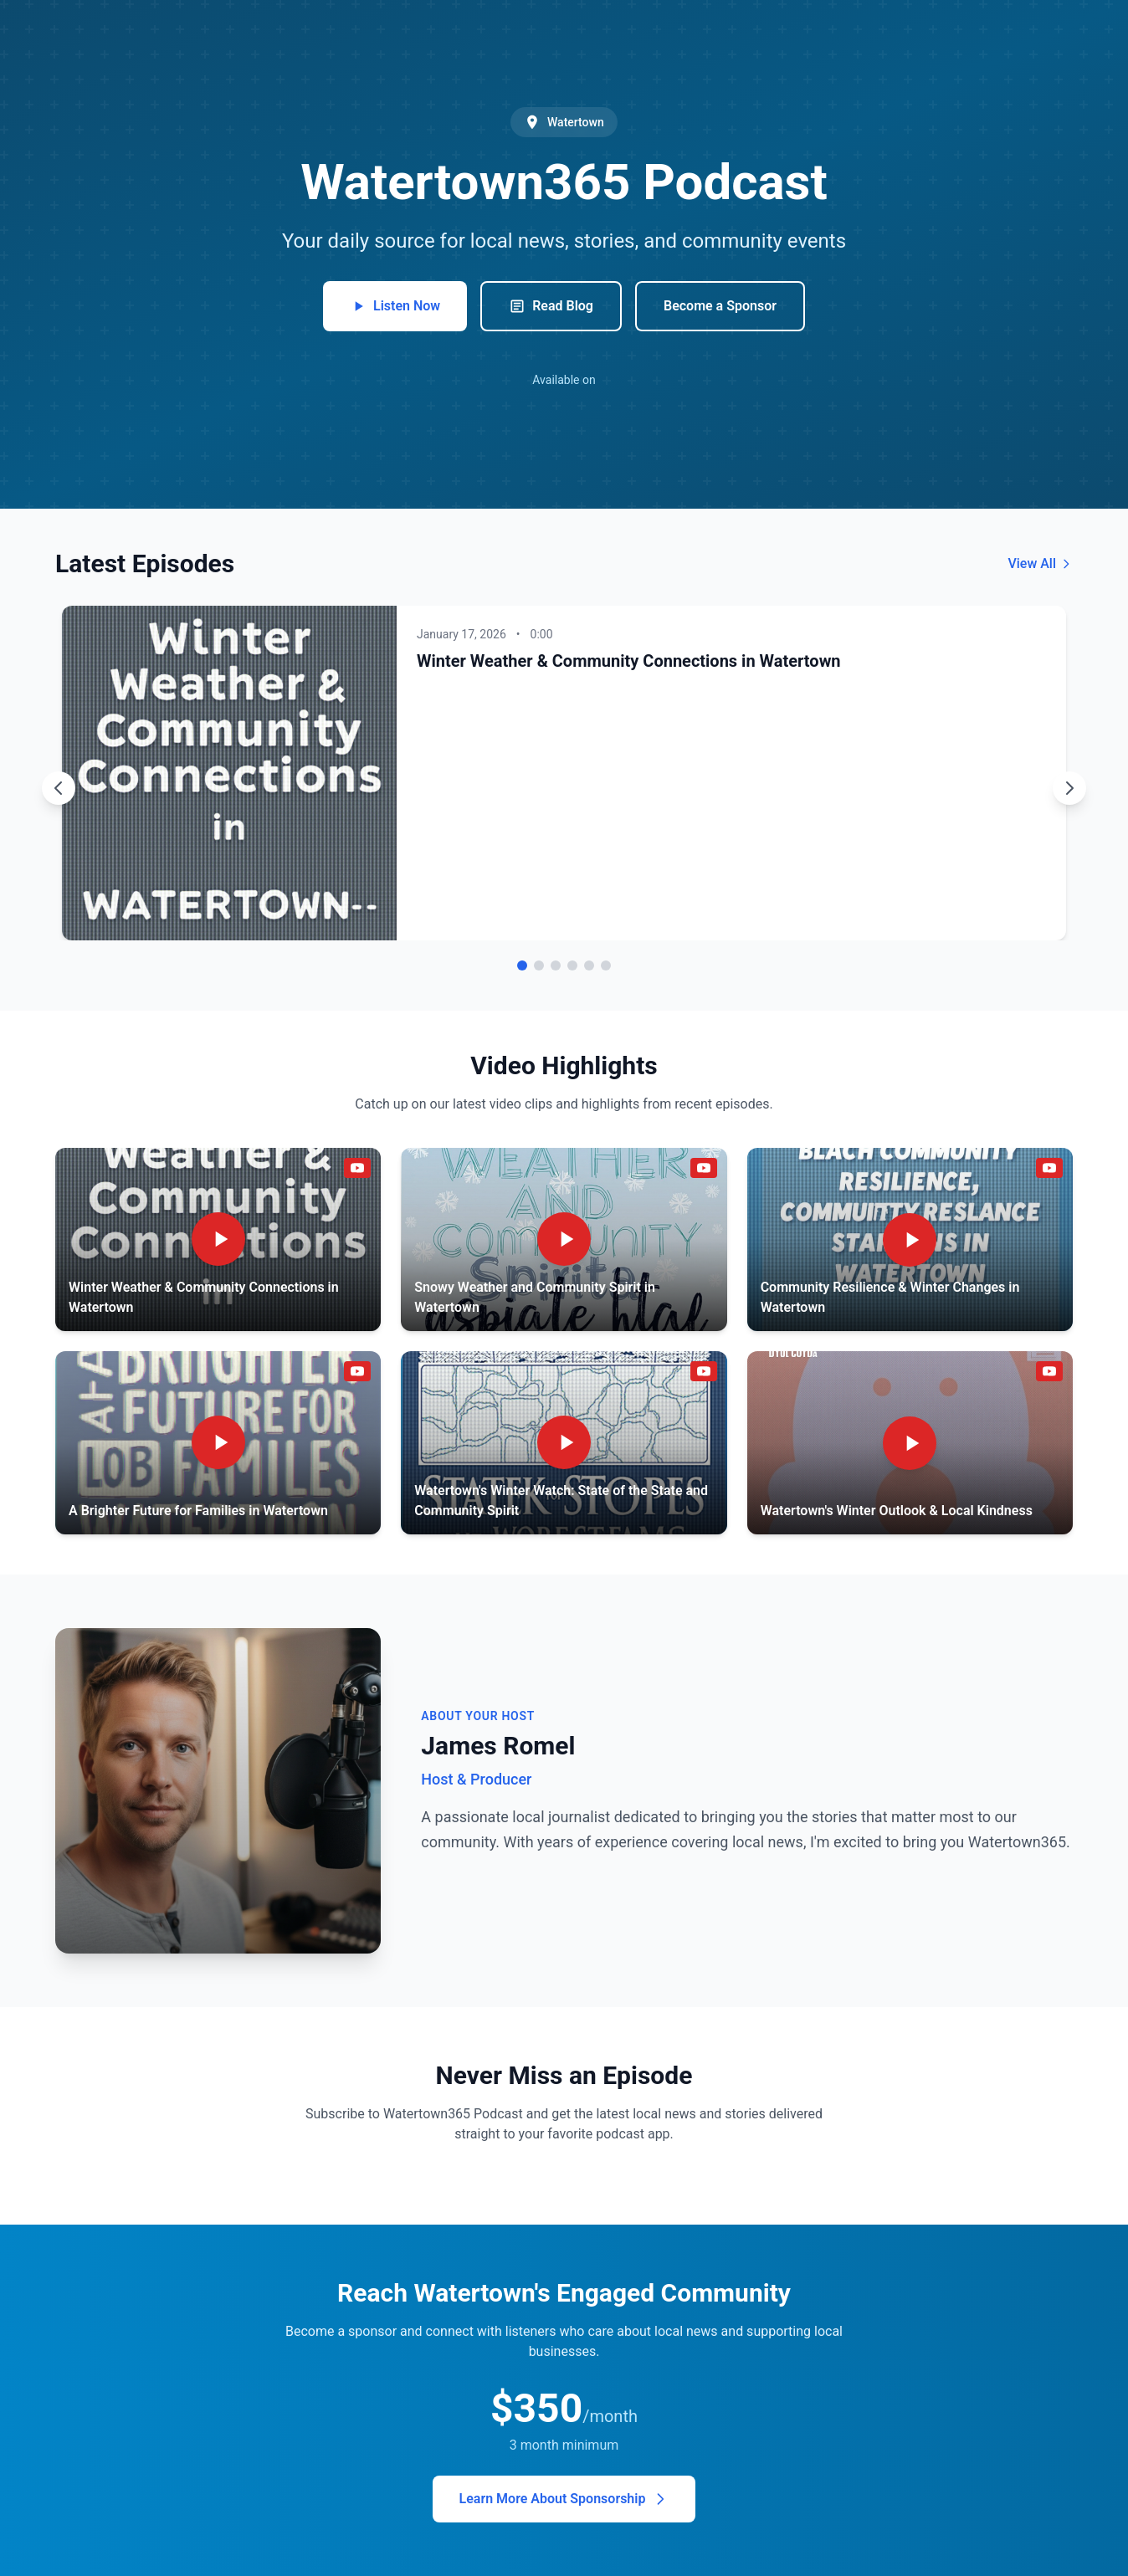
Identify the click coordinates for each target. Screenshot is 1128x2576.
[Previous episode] (58, 788)
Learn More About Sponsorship (564, 2499)
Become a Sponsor (720, 306)
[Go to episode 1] (522, 965)
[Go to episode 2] (539, 965)
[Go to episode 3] (556, 965)
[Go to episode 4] (572, 965)
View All (1040, 563)
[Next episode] (1069, 788)
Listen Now (395, 306)
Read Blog (551, 306)
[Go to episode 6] (606, 965)
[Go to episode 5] (589, 965)
